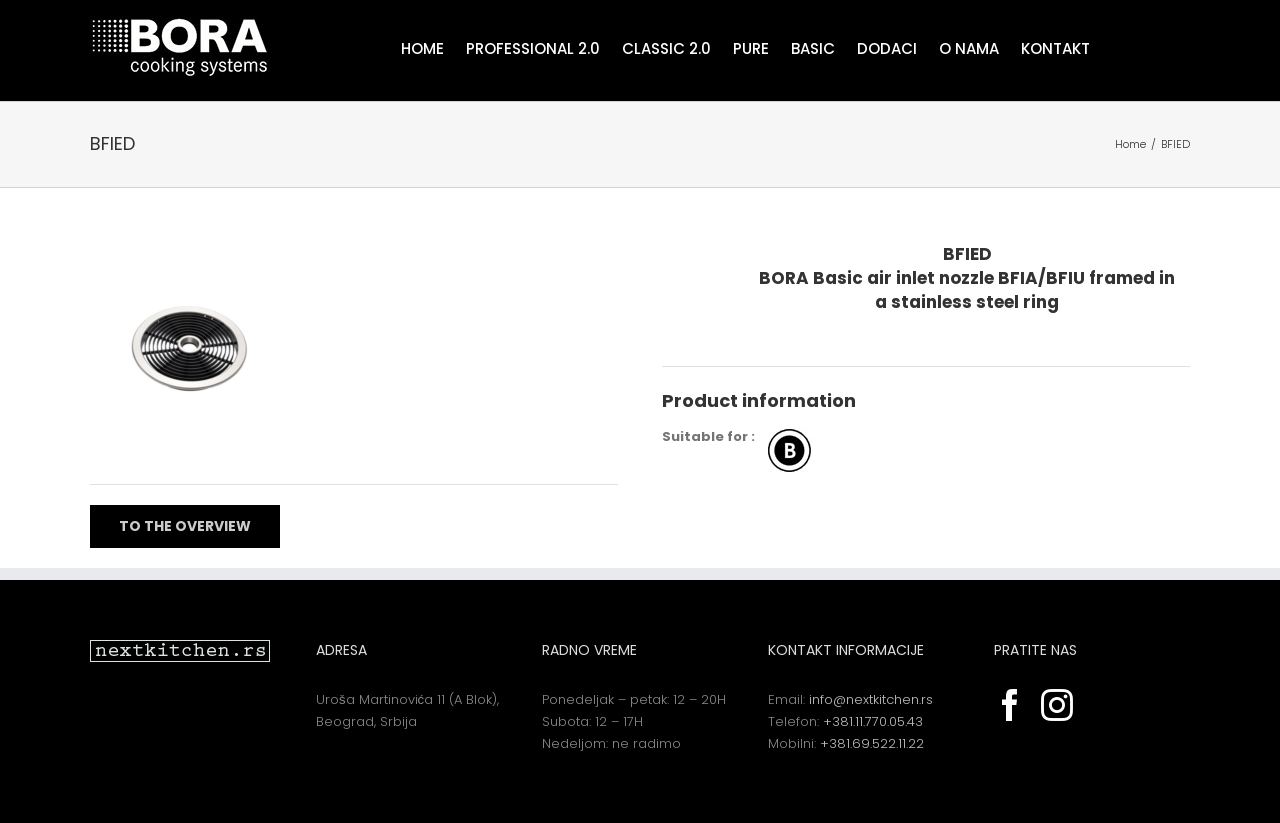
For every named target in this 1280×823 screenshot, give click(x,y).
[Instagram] (1057, 705)
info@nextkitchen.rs (871, 699)
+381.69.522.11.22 (872, 743)
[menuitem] (433, 47)
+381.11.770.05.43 (873, 721)
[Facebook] (1010, 705)
